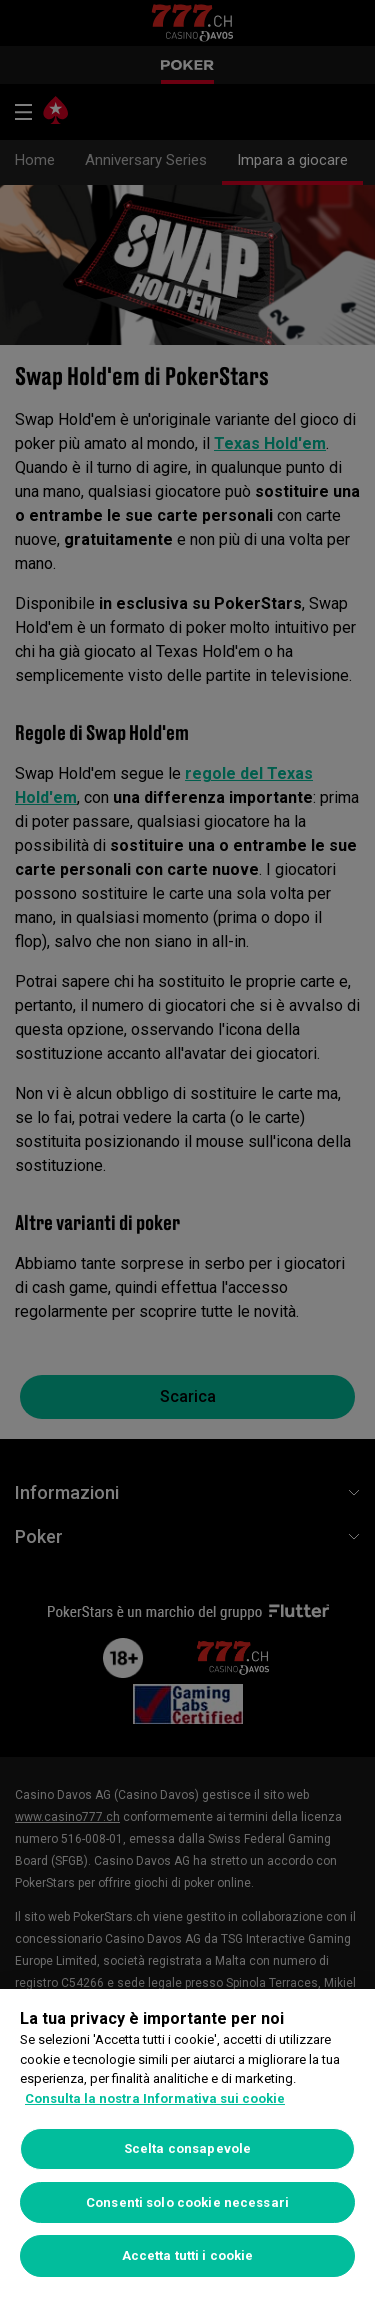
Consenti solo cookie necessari (187, 2202)
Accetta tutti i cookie (188, 2255)
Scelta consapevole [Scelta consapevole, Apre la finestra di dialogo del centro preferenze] (187, 2148)
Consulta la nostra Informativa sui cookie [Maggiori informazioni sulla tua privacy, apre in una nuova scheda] (155, 2098)
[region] (187, 2143)
